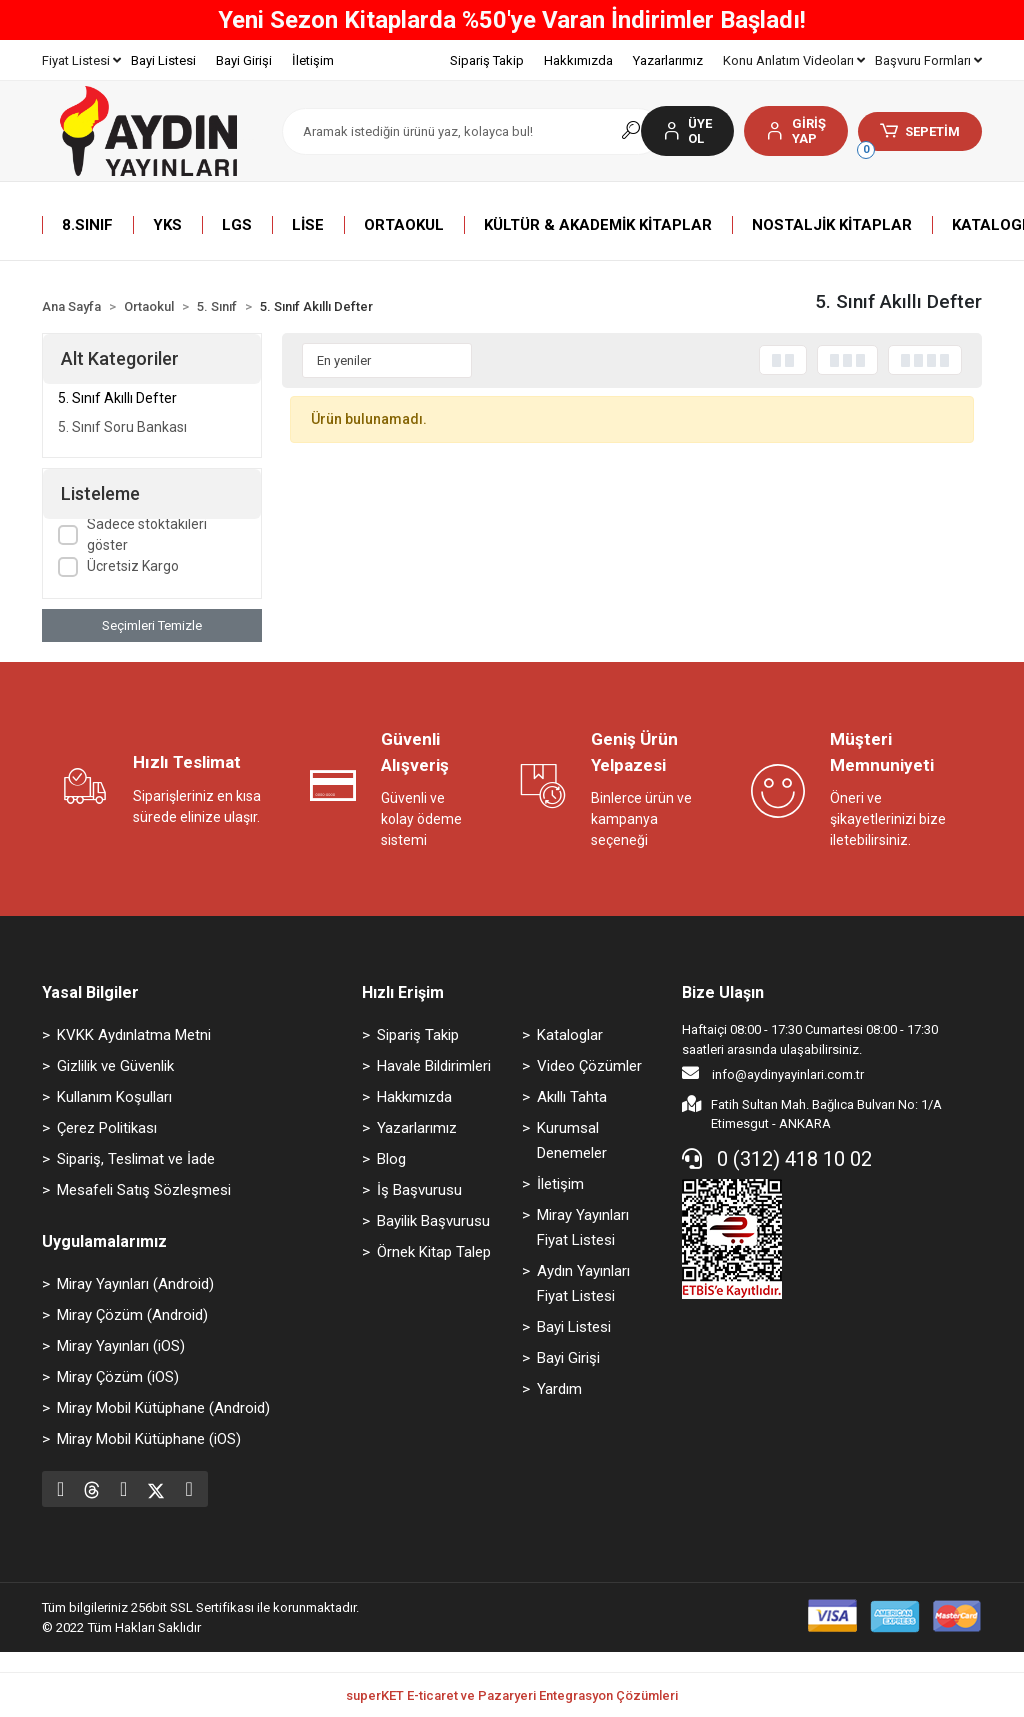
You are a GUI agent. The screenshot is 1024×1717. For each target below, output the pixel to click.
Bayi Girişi (244, 60)
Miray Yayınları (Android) (135, 1284)
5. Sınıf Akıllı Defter (117, 398)
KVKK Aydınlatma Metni (134, 1035)
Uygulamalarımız (104, 1241)
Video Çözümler (589, 1066)
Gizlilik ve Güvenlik (115, 1066)
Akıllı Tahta (572, 1097)
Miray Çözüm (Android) (132, 1315)
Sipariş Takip (487, 60)
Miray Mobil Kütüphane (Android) (163, 1408)
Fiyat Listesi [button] (81, 60)
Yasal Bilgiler (90, 992)
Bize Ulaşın (723, 992)
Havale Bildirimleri (434, 1066)
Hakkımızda (578, 60)
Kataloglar (570, 1035)
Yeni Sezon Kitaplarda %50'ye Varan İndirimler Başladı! (512, 20)
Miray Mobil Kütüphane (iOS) (149, 1439)
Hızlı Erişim (403, 992)
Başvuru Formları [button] (928, 60)
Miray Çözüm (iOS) (118, 1377)
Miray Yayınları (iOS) (121, 1346)
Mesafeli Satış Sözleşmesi (144, 1190)
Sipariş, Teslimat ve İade (136, 1159)
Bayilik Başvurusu (433, 1221)
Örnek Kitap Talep (434, 1252)
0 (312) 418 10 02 (777, 1159)
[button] (795, 131)
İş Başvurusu (419, 1190)
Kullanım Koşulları (114, 1097)
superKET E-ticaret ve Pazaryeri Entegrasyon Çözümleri (512, 1695)
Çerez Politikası (107, 1128)
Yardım (559, 1389)
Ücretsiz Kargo (133, 566)
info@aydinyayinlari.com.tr (773, 1073)
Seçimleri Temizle (152, 625)
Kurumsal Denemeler (572, 1140)
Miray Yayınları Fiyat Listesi (583, 1227)
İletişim (313, 60)
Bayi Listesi (163, 60)
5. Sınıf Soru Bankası (122, 427)
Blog (391, 1159)
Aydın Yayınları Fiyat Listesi (583, 1283)
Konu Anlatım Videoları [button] (794, 60)
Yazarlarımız (668, 60)
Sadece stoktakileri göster (147, 534)
